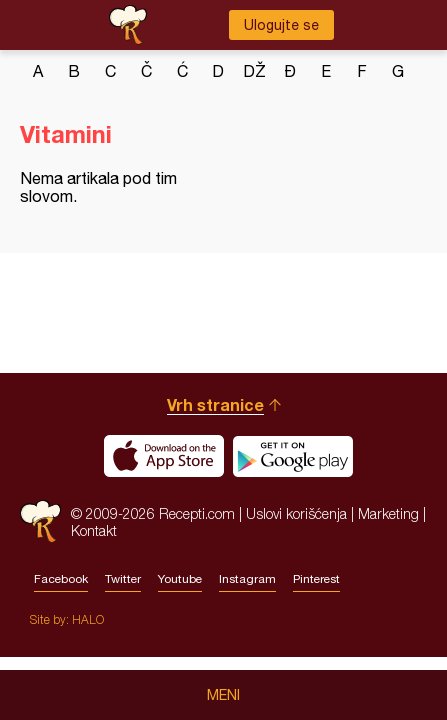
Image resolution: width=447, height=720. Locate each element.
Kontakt (94, 530)
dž (254, 71)
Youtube (180, 579)
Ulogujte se (281, 25)
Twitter (123, 579)
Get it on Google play (293, 456)
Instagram (247, 579)
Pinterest (316, 579)
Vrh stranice (215, 404)
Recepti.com (40, 521)
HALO (88, 619)
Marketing (388, 513)
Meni (223, 695)
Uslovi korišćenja (296, 513)
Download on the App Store (164, 456)
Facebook (61, 579)
